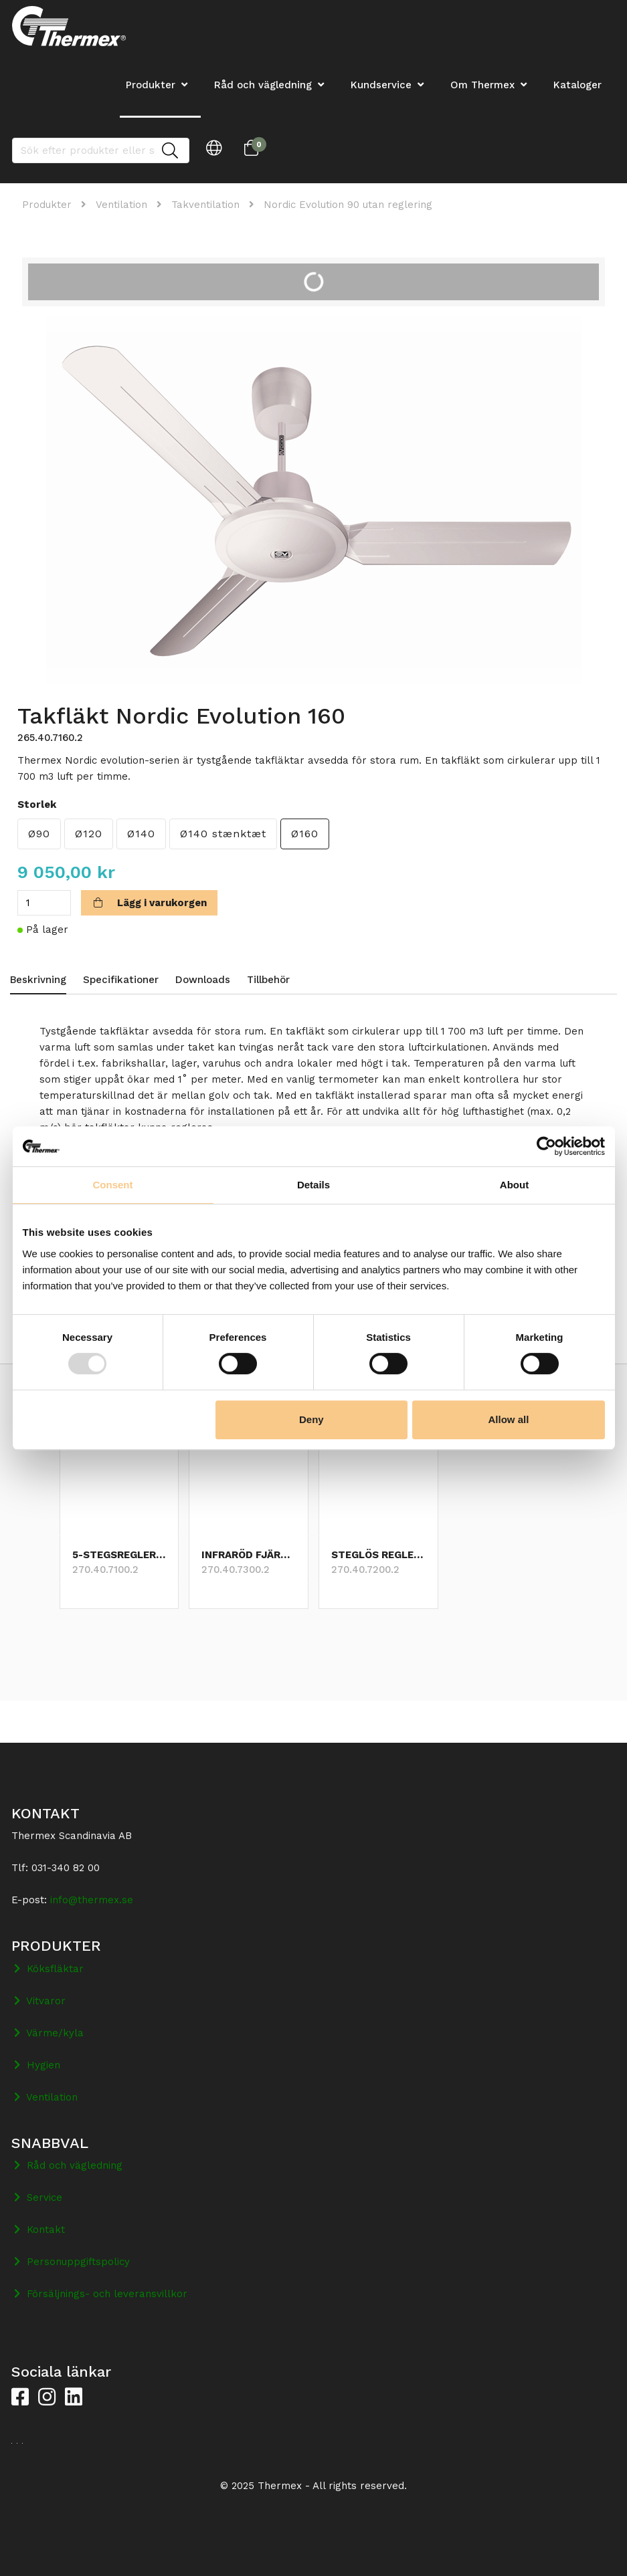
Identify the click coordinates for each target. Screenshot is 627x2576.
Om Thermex (482, 85)
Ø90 (39, 833)
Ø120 (88, 833)
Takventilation (205, 205)
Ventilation (121, 205)
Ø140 (141, 833)
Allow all (508, 1419)
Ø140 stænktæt (223, 833)
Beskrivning (38, 980)
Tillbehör (268, 980)
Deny (311, 1419)
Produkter (47, 205)
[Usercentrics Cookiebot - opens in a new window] (546, 1146)
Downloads (202, 980)
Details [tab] (313, 1184)
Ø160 (305, 833)
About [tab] (514, 1184)
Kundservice (381, 85)
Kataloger (577, 85)
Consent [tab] (113, 1184)
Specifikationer (121, 980)
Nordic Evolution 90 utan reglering (348, 205)
